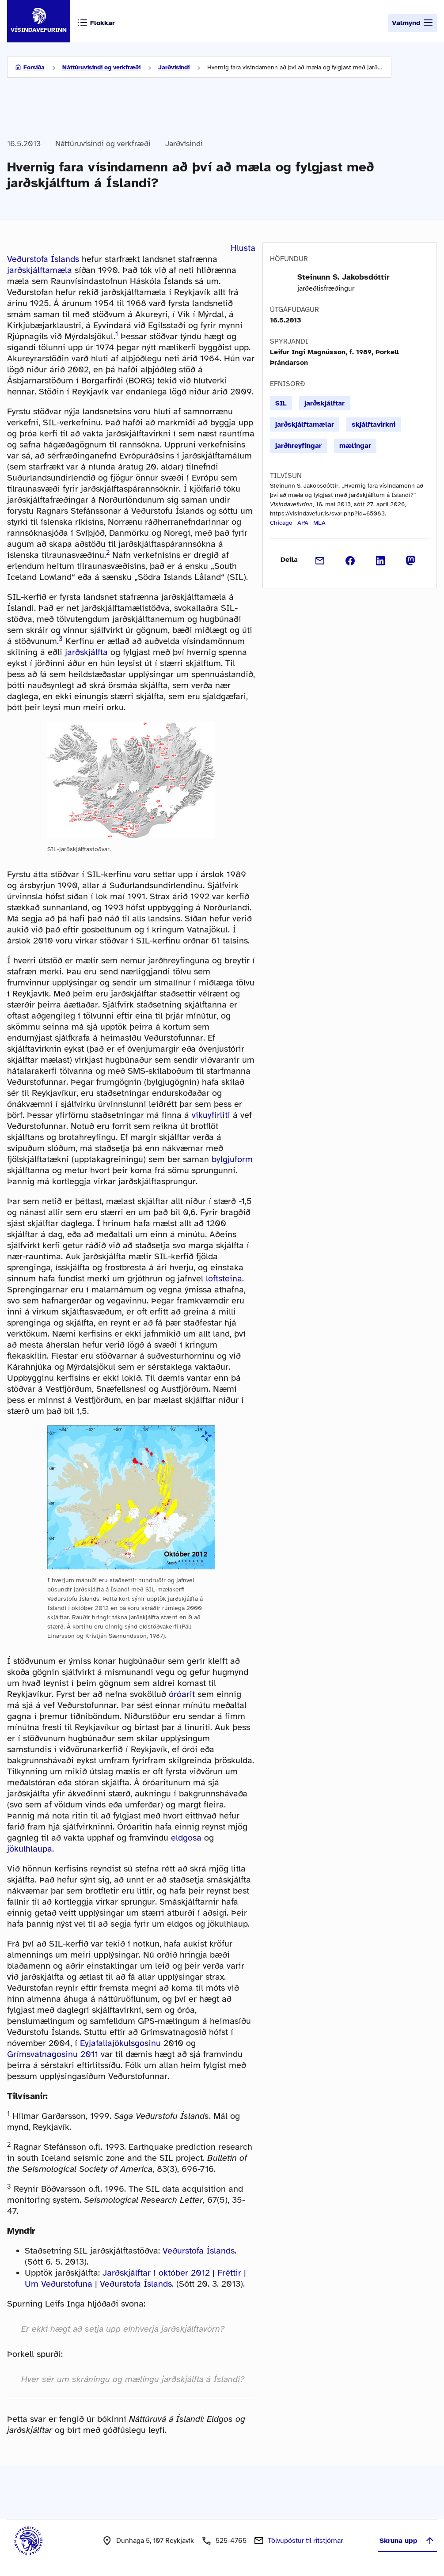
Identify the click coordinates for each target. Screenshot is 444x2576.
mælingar (355, 445)
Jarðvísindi (174, 67)
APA (302, 523)
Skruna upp (407, 2540)
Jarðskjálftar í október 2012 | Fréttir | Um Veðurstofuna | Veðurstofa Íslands (135, 2278)
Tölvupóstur (305, 2540)
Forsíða (34, 67)
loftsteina (224, 1278)
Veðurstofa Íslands (43, 259)
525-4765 (231, 2540)
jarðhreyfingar (298, 445)
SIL (281, 403)
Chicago (281, 523)
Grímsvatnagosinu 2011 (52, 2054)
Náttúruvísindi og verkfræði (101, 67)
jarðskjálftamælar (304, 424)
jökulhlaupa (29, 1848)
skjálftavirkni (373, 424)
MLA (319, 523)
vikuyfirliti (211, 1115)
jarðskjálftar (324, 403)
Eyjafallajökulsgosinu (120, 2043)
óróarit (182, 1694)
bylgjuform (232, 1159)
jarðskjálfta (86, 652)
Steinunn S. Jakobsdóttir (343, 277)
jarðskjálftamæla (39, 270)
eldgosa (186, 1837)
